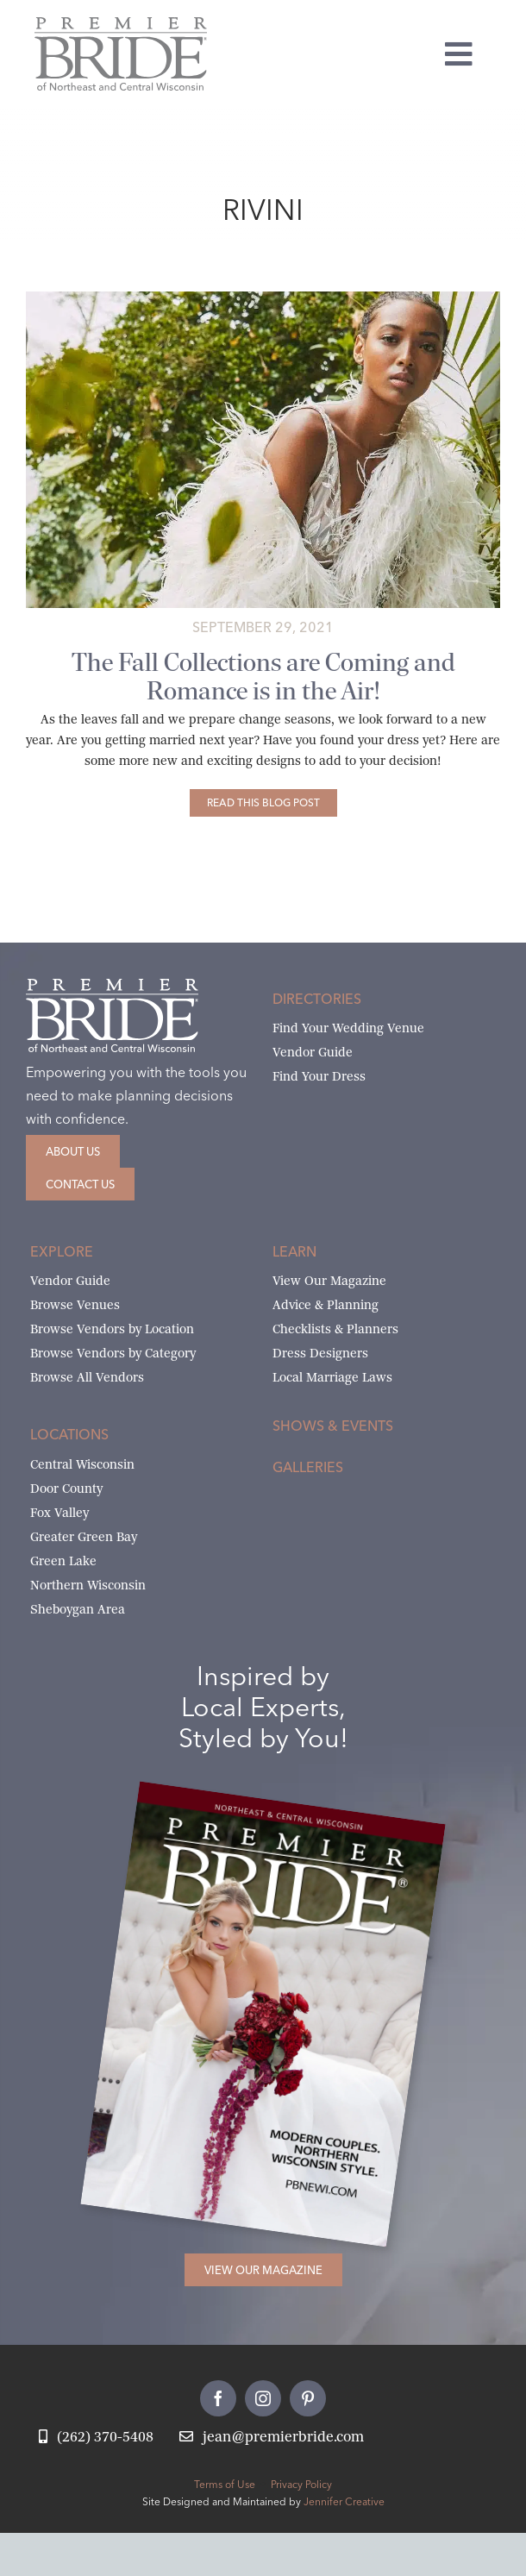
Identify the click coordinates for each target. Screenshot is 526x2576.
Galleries (307, 1467)
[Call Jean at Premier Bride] (96, 2437)
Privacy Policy (301, 2484)
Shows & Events (332, 1425)
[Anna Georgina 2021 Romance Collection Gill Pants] (263, 298)
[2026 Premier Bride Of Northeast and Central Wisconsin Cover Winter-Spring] (292, 1809)
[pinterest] (308, 2398)
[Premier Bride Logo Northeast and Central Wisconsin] (120, 24)
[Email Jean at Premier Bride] (271, 2437)
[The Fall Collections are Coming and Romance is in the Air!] (263, 803)
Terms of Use (224, 2484)
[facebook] (218, 2398)
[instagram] (263, 2398)
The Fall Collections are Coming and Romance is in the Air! (263, 676)
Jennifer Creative (344, 2501)
